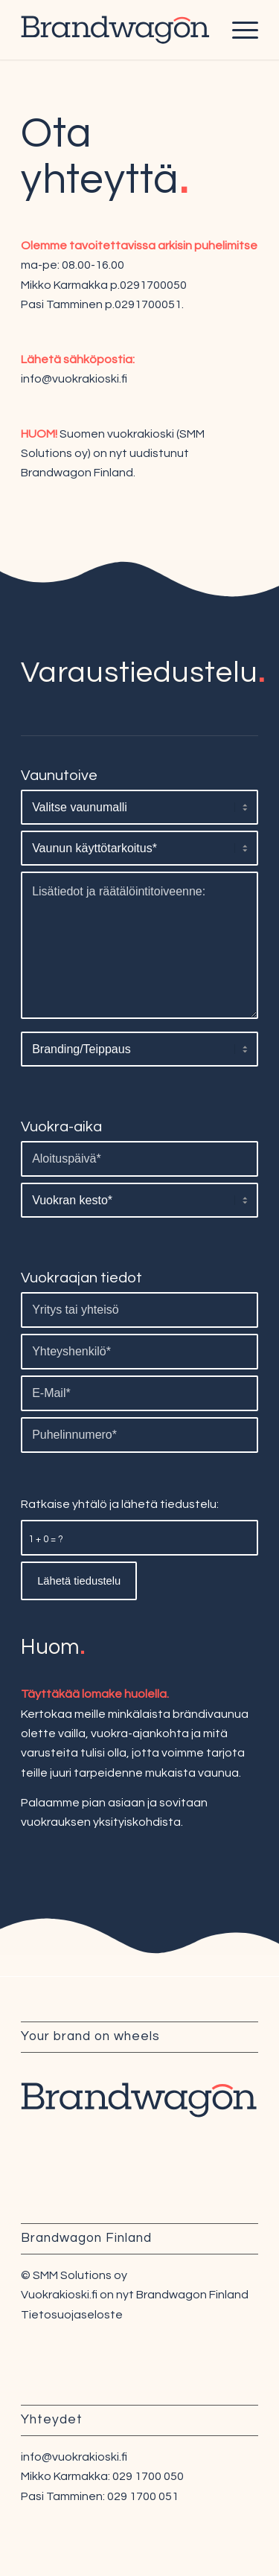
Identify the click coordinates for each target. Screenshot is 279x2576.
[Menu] (237, 30)
